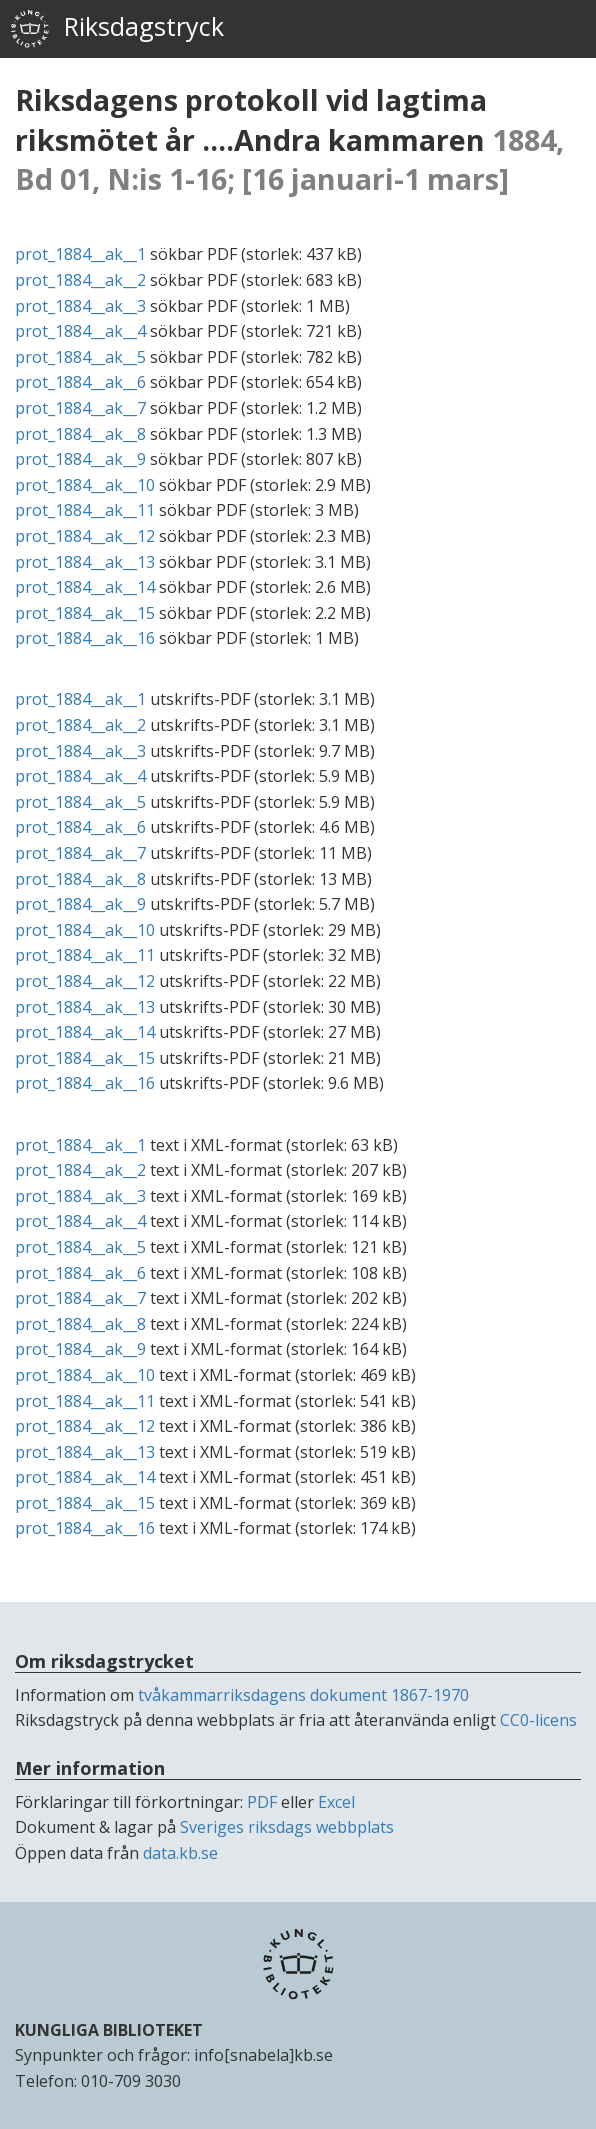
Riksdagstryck (117, 29)
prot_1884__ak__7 (80, 408)
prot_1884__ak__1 (80, 254)
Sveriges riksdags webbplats (287, 1827)
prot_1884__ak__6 (80, 382)
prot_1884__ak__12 (85, 536)
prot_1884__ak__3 (80, 306)
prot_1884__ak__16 (85, 638)
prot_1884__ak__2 (80, 280)
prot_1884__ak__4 (80, 331)
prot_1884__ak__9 (80, 459)
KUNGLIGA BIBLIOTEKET (109, 2030)
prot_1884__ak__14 (85, 587)
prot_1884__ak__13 (85, 562)
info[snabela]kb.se (263, 2055)
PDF (262, 1802)
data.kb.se (180, 1853)
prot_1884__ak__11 (85, 510)
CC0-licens (538, 1720)
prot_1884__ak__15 (85, 613)
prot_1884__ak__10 (85, 485)
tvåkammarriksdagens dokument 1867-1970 (303, 1695)
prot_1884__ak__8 (80, 434)
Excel (336, 1802)
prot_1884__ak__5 (80, 357)
